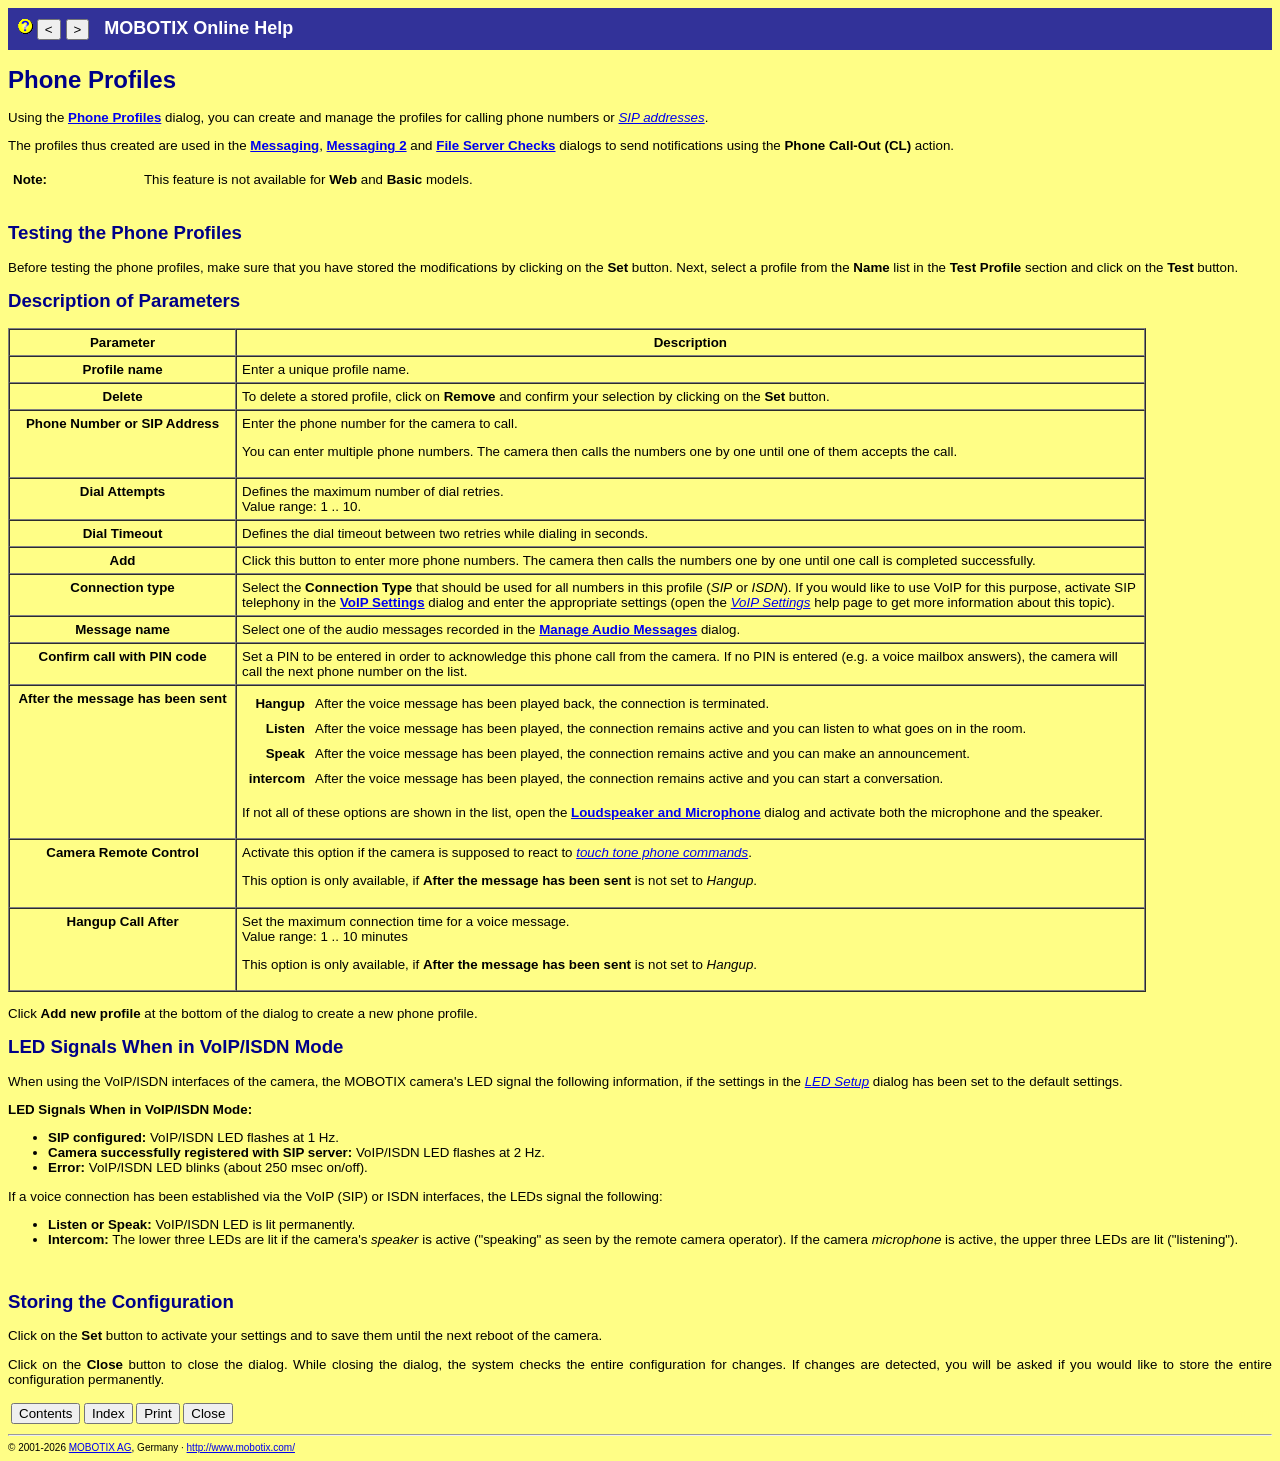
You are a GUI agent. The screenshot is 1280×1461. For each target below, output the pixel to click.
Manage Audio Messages (618, 629)
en (1261, 1413)
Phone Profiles (114, 117)
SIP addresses (661, 117)
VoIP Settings (382, 602)
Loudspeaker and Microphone (666, 812)
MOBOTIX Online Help (198, 28)
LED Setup (837, 1081)
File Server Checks (495, 145)
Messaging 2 (367, 145)
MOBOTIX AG (100, 1447)
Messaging (284, 145)
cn (1240, 1413)
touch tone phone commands (662, 852)
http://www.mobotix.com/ (241, 1447)
